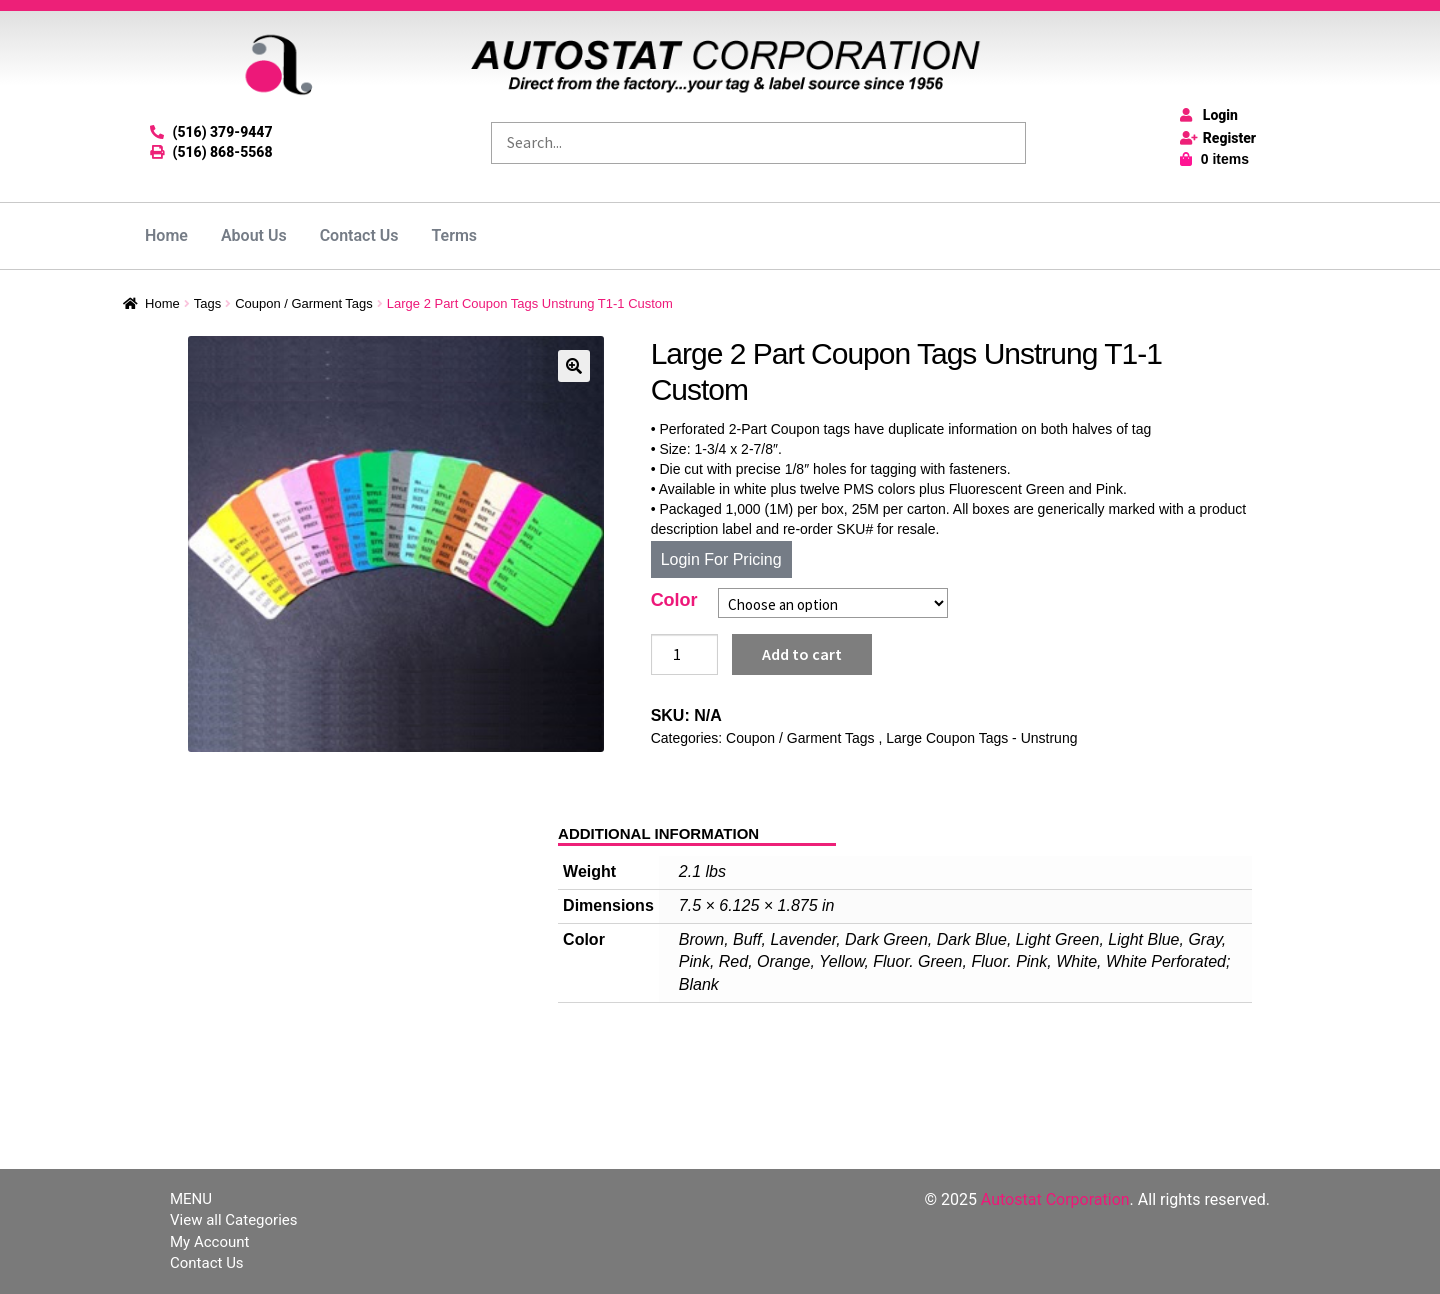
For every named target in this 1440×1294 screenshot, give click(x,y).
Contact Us (359, 235)
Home (166, 235)
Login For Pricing (721, 559)
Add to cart (802, 654)
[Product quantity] (685, 655)
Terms (455, 235)
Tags (207, 303)
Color (674, 600)
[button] (574, 366)
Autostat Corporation (1055, 1199)
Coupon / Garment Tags (304, 303)
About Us (254, 235)
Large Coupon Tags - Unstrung (981, 738)
